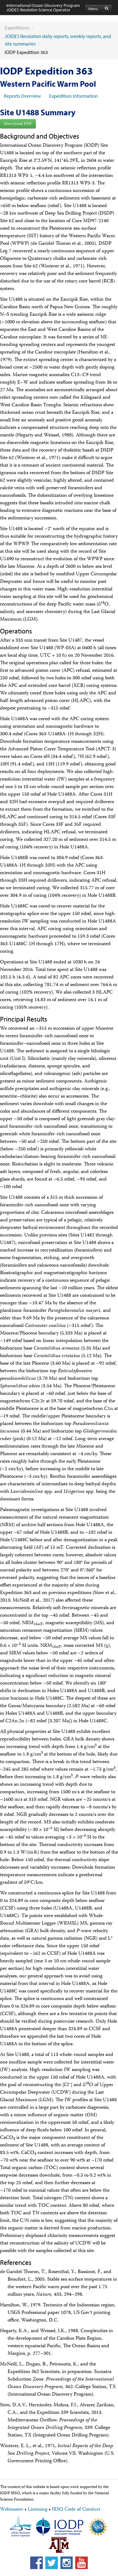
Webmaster (11, 2510)
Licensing (38, 2510)
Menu (93, 8)
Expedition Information (73, 96)
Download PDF (18, 123)
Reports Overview (22, 96)
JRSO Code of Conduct (76, 2510)
